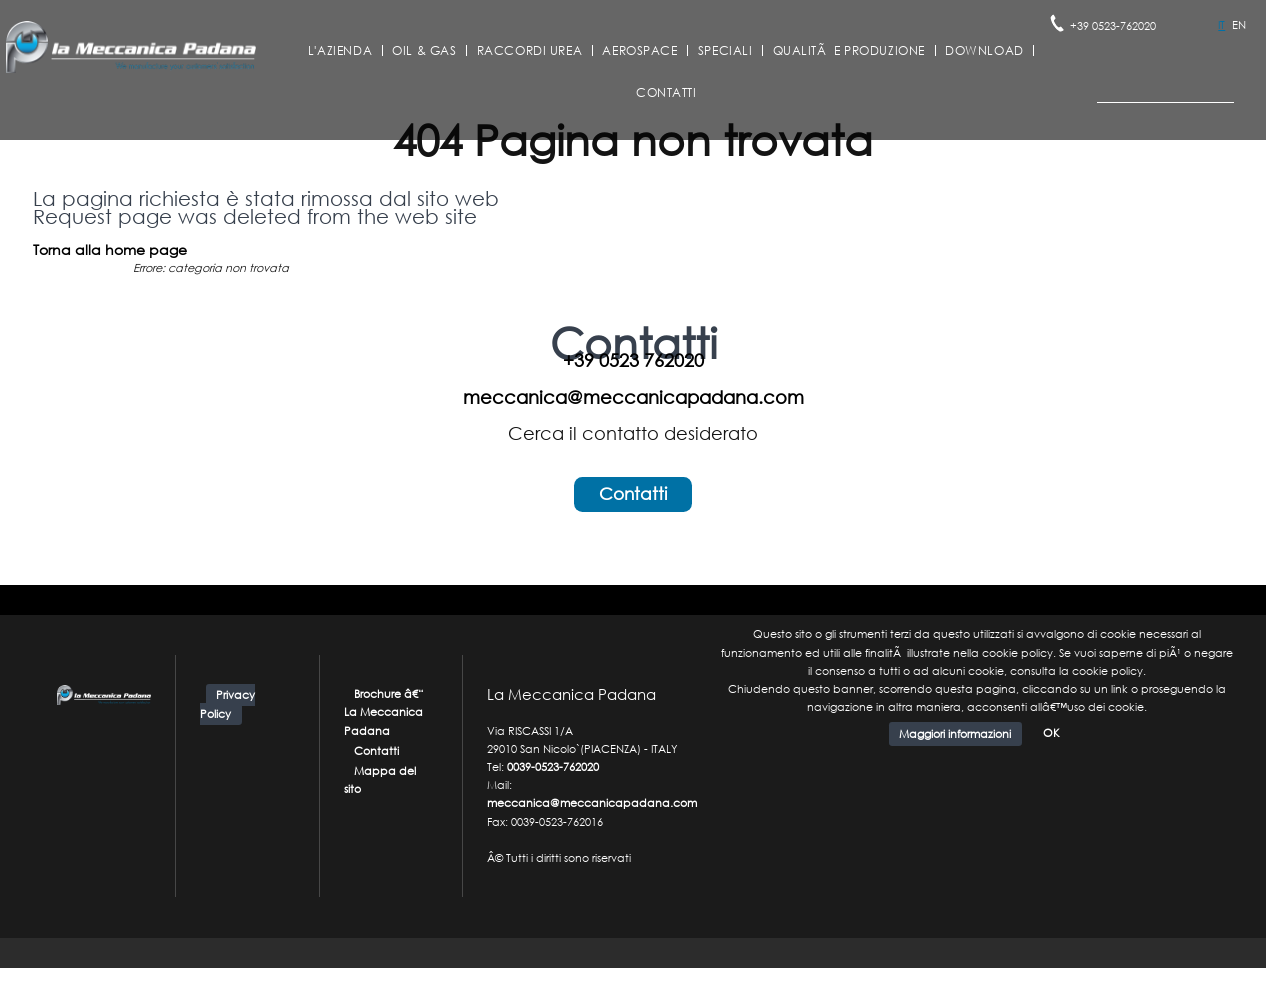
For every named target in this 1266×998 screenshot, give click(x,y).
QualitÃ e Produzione (849, 51)
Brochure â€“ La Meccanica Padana (384, 712)
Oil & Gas (424, 51)
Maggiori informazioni (955, 734)
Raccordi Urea (530, 51)
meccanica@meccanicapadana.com (633, 397)
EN (1239, 25)
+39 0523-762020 (1113, 26)
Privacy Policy (227, 704)
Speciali (725, 51)
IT (1221, 25)
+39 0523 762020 (633, 360)
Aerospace (639, 51)
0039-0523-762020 (553, 767)
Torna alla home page (110, 249)
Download (984, 51)
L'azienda (340, 51)
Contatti (666, 93)
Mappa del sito (380, 780)
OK (1051, 733)
